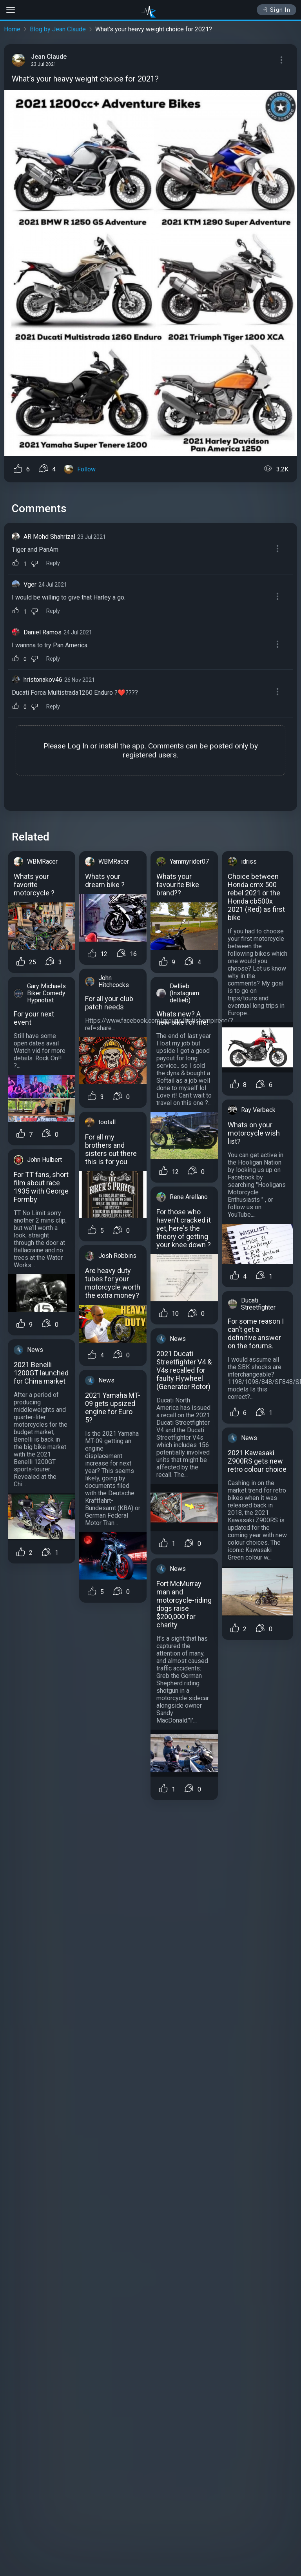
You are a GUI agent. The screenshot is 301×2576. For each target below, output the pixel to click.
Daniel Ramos (43, 632)
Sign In (276, 10)
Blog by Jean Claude (58, 29)
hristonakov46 (43, 679)
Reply (53, 563)
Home (12, 29)
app (138, 745)
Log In (77, 745)
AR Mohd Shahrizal (49, 536)
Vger (30, 584)
